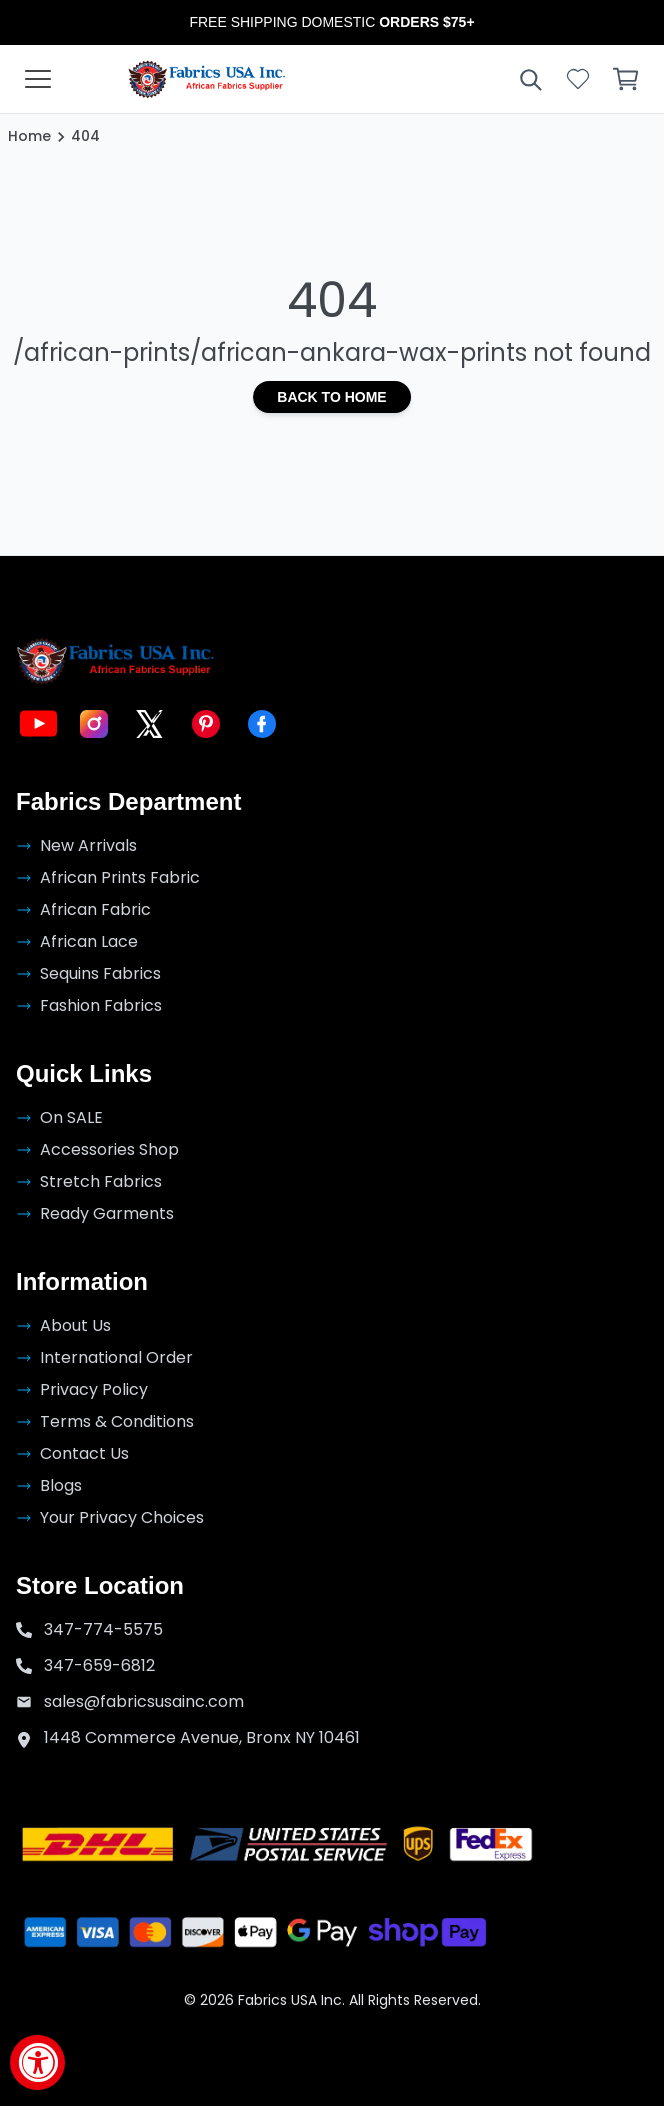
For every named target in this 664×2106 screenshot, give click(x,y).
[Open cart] (626, 79)
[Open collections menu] (38, 79)
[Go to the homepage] (207, 79)
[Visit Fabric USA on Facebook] (262, 724)
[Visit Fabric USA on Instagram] (94, 724)
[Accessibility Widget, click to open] (37, 2062)
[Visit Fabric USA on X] (150, 724)
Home (29, 136)
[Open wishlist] (578, 79)
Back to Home (331, 397)
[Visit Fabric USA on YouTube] (38, 724)
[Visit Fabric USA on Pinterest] (206, 724)
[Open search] (530, 79)
